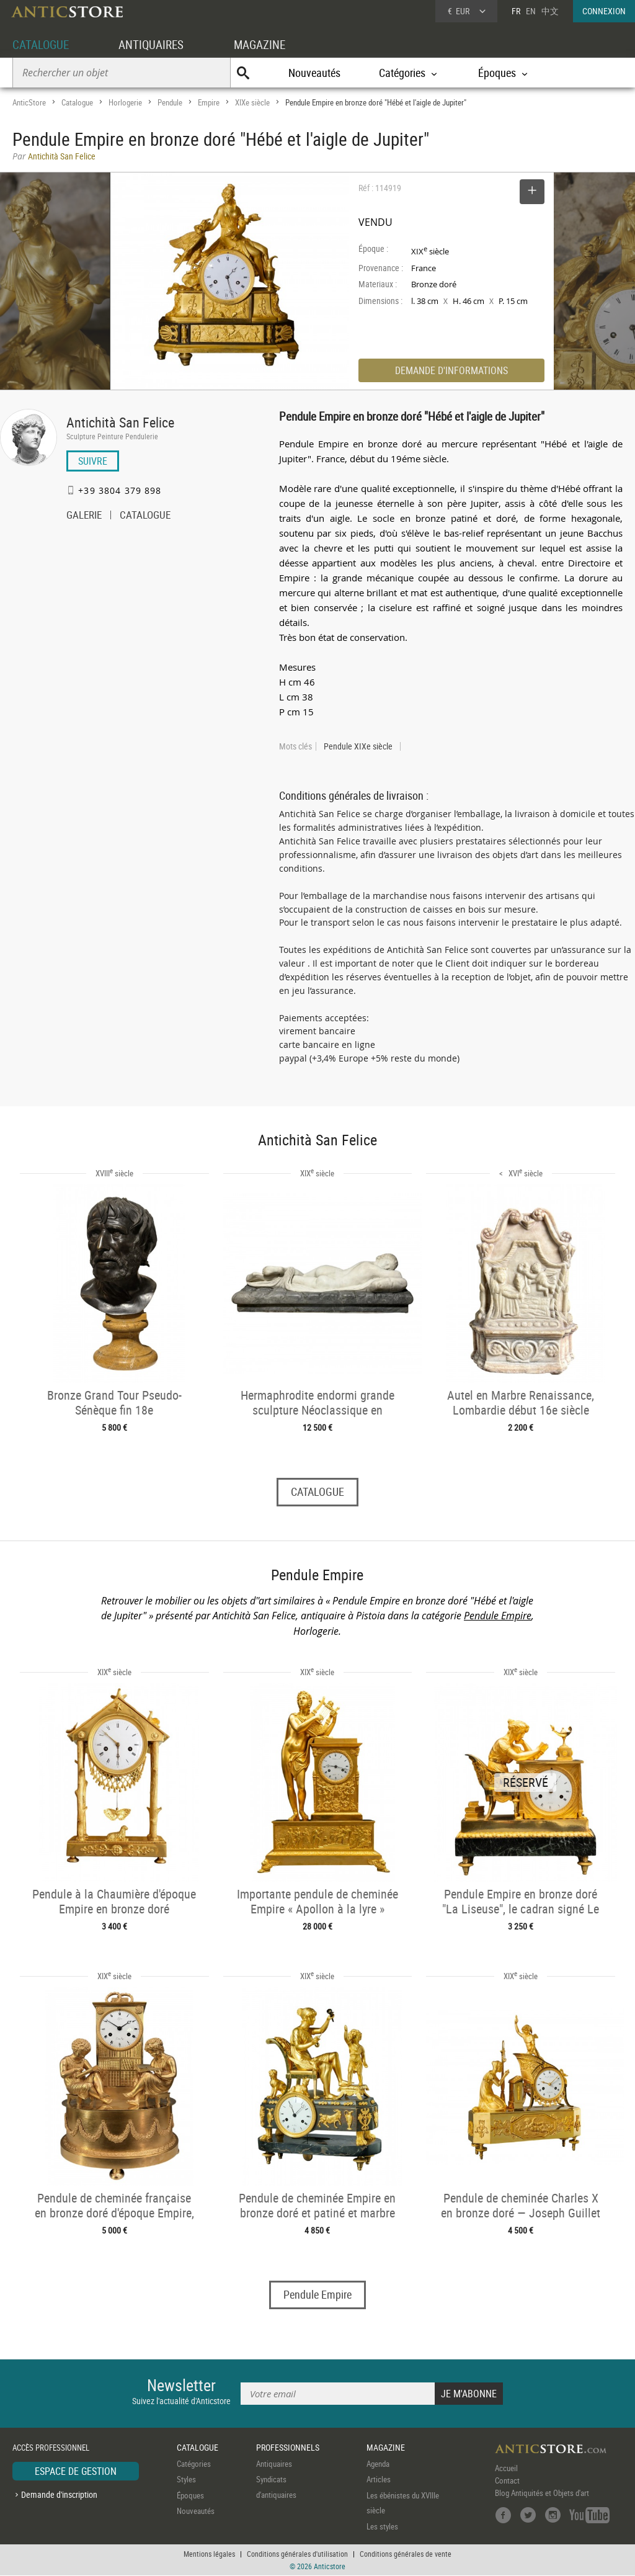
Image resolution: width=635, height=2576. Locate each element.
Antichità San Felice (120, 422)
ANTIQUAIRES (156, 44)
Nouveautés (314, 72)
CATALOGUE (42, 44)
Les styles (382, 2526)
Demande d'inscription (59, 2495)
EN (531, 11)
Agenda (377, 2463)
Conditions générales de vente (405, 2554)
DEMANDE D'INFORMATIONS (451, 370)
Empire (209, 102)
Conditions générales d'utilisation (297, 2554)
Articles (378, 2479)
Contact (507, 2480)
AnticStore (29, 102)
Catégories (194, 2463)
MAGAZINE (268, 44)
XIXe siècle (252, 102)
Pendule (170, 102)
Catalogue (77, 102)
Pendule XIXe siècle (358, 746)
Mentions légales (209, 2554)
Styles (186, 2479)
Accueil (506, 2468)
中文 (550, 11)
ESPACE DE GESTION (76, 2471)
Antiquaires (274, 2463)
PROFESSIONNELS (287, 2448)
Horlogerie (125, 102)
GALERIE (84, 516)
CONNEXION (604, 11)
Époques (190, 2495)
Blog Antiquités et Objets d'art (542, 2492)
